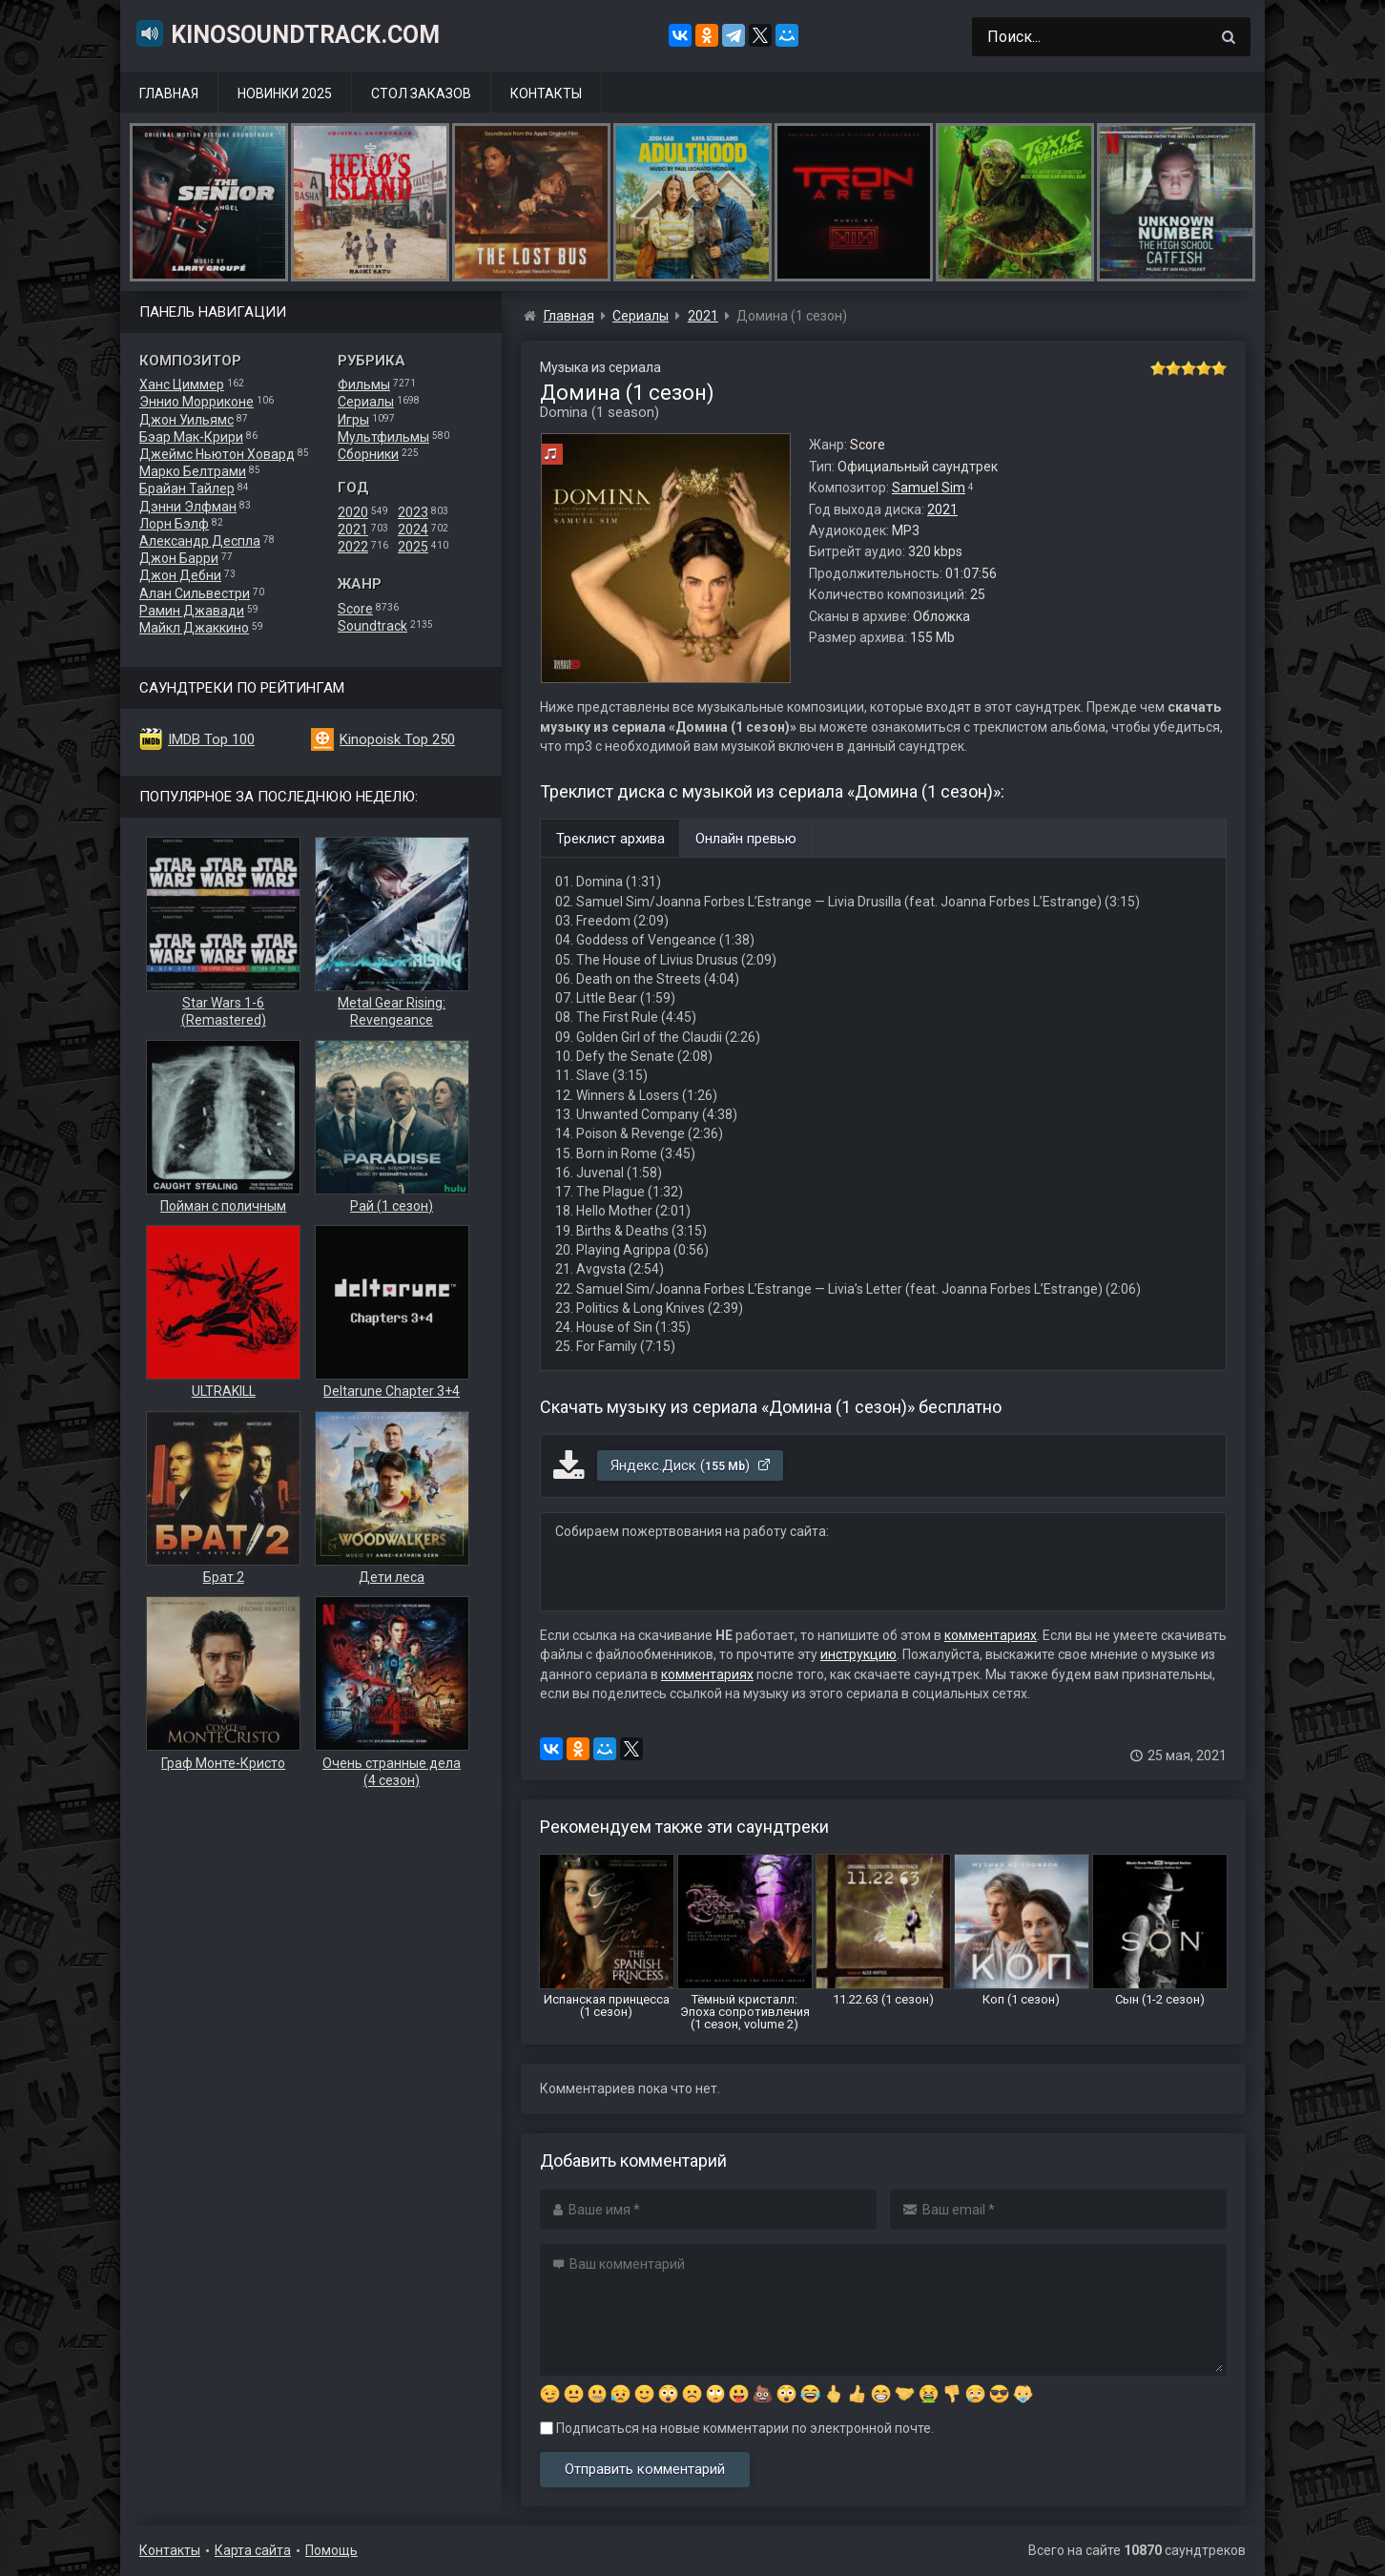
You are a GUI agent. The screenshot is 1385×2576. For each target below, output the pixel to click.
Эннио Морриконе (196, 401)
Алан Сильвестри (194, 593)
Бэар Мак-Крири (191, 437)
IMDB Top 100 (211, 739)
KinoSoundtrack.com (287, 33)
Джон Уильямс (186, 419)
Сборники (368, 454)
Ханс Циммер (181, 384)
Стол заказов (421, 93)
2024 (413, 529)
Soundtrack (372, 626)
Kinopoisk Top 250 (397, 739)
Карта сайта (253, 2550)
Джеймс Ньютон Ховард (217, 454)
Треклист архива (610, 838)
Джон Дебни (180, 575)
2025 (413, 546)
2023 (413, 512)
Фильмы (364, 384)
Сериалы (366, 401)
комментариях (990, 1635)
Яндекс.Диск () (691, 1465)
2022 (353, 546)
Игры (353, 419)
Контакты (546, 93)
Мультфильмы (383, 437)
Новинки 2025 (285, 93)
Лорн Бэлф (174, 523)
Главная (168, 93)
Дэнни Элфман (188, 506)
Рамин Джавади (191, 610)
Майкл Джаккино (194, 627)
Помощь (331, 2550)
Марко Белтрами (192, 471)
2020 (353, 512)
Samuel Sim (928, 487)
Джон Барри (178, 558)
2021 (353, 529)
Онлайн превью (745, 838)
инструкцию (858, 1654)
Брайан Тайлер (187, 488)
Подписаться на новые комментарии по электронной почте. (737, 2428)
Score (355, 608)
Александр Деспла (199, 541)
